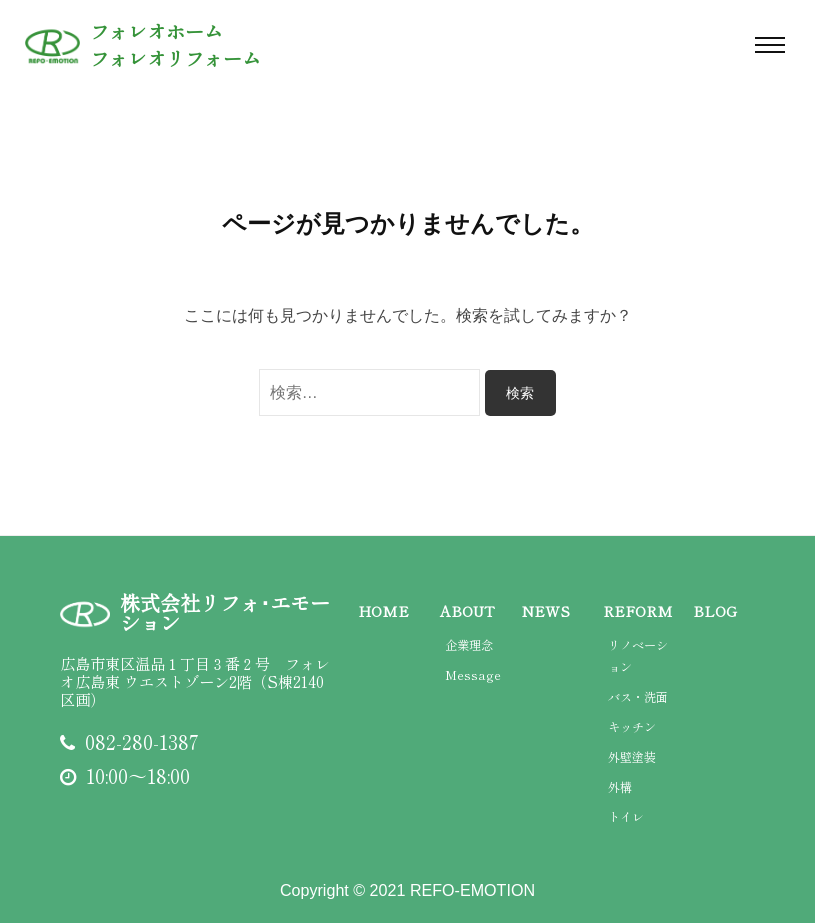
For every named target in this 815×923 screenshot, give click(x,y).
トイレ (626, 817)
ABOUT (467, 610)
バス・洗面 (638, 697)
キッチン (632, 727)
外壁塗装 (632, 757)
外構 (620, 787)
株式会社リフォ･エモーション (225, 613)
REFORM (638, 610)
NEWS (546, 610)
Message (473, 675)
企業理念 (469, 645)
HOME (383, 610)
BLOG (715, 610)
